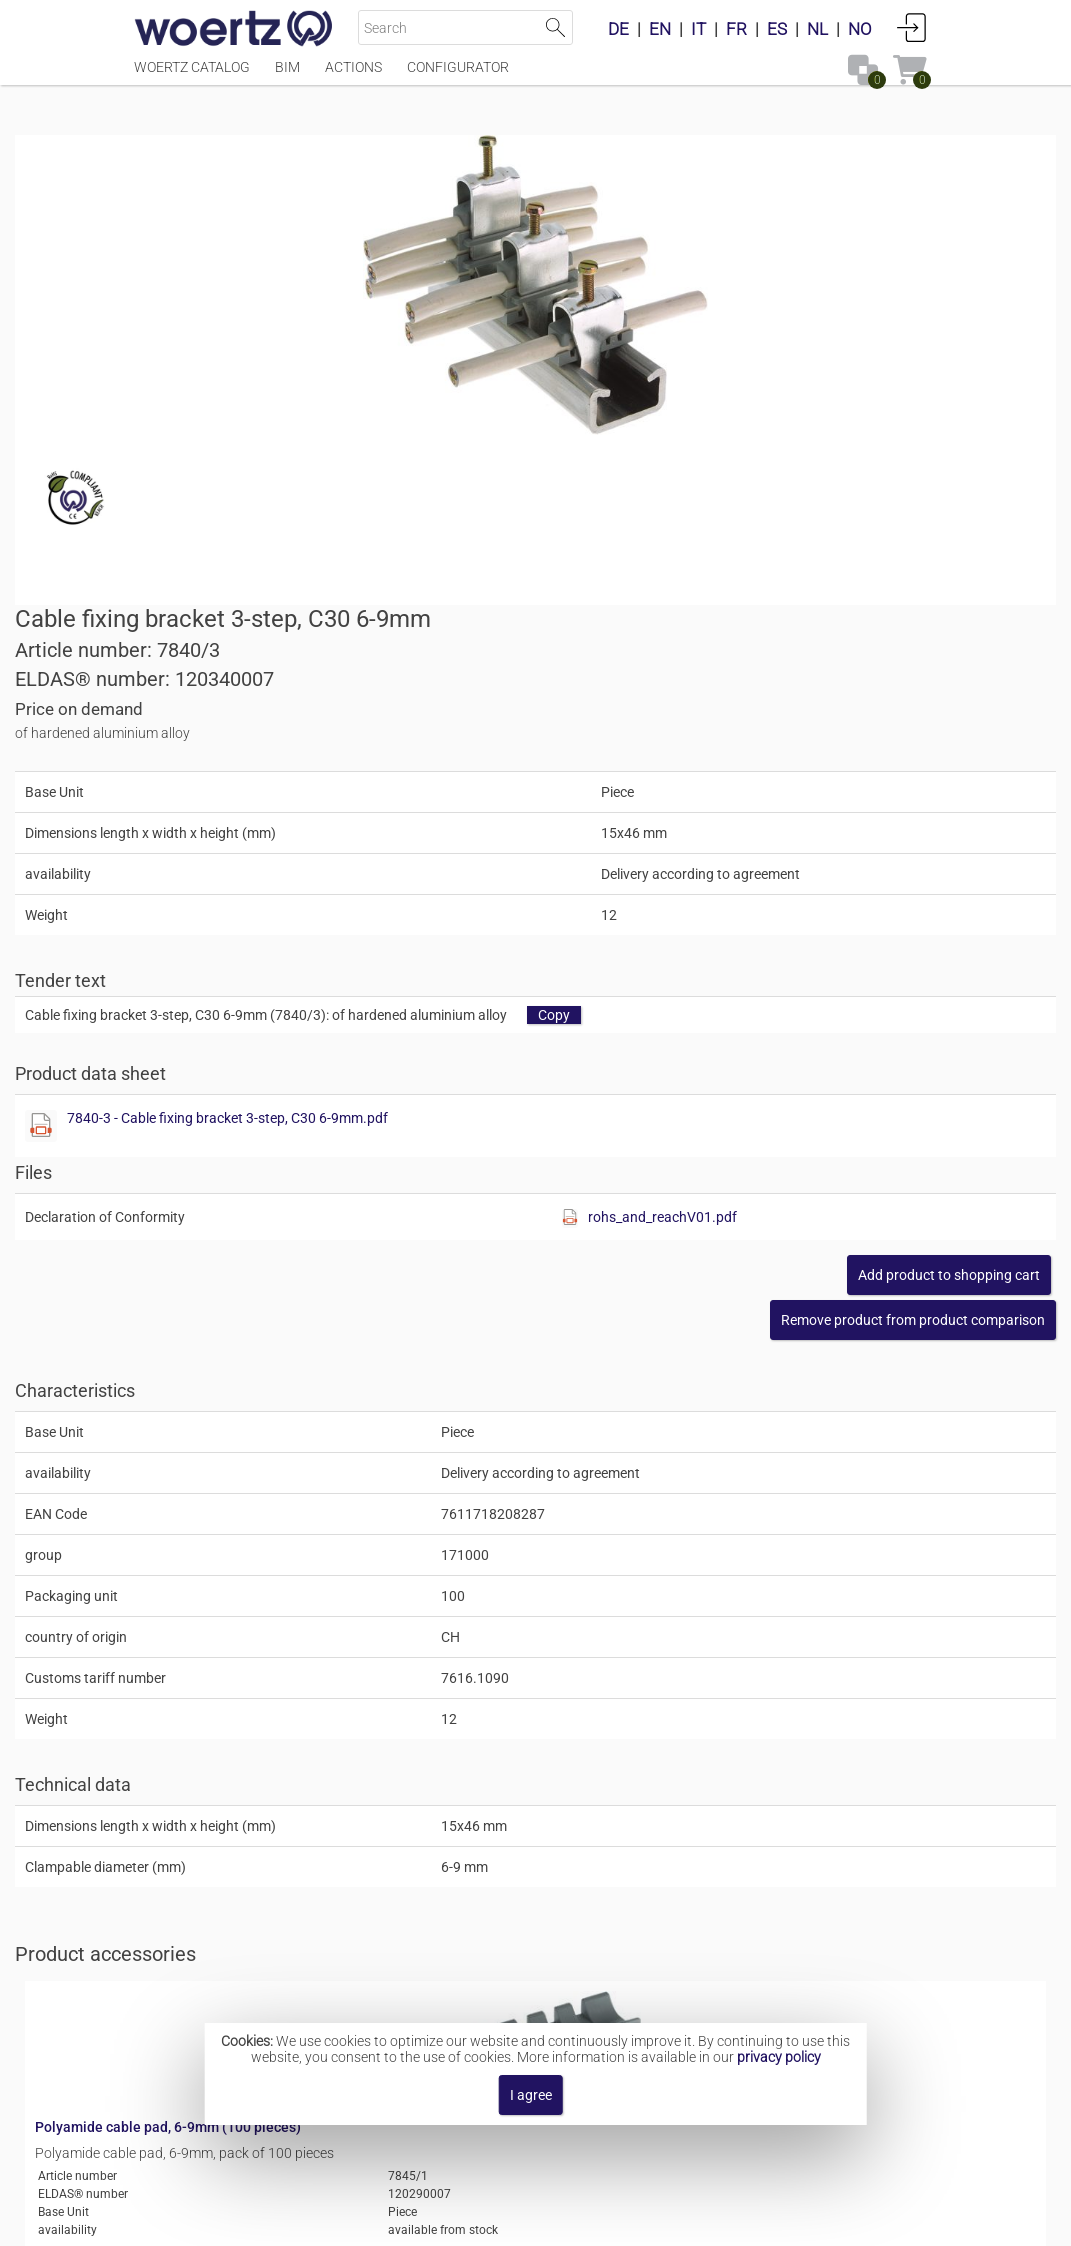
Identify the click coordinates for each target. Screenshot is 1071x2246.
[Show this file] (572, 714)
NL (817, 29)
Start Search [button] (555, 27)
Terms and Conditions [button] (550, 2220)
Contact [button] (422, 2220)
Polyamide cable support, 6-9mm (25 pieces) (432, 1746)
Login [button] (912, 27)
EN (660, 29)
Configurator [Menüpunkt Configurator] (458, 77)
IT (698, 29)
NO (860, 29)
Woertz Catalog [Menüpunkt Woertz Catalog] (192, 77)
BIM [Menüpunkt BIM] (287, 77)
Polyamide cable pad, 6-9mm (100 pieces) (424, 1587)
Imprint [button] (347, 2220)
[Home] (234, 30)
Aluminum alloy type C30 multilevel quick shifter (635, 1959)
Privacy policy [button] (700, 2220)
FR (736, 29)
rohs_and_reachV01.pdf (855, 805)
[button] (794, 908)
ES (777, 29)
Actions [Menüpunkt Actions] (353, 77)
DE (618, 29)
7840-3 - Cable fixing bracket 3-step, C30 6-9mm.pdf (758, 706)
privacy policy (779, 2057)
